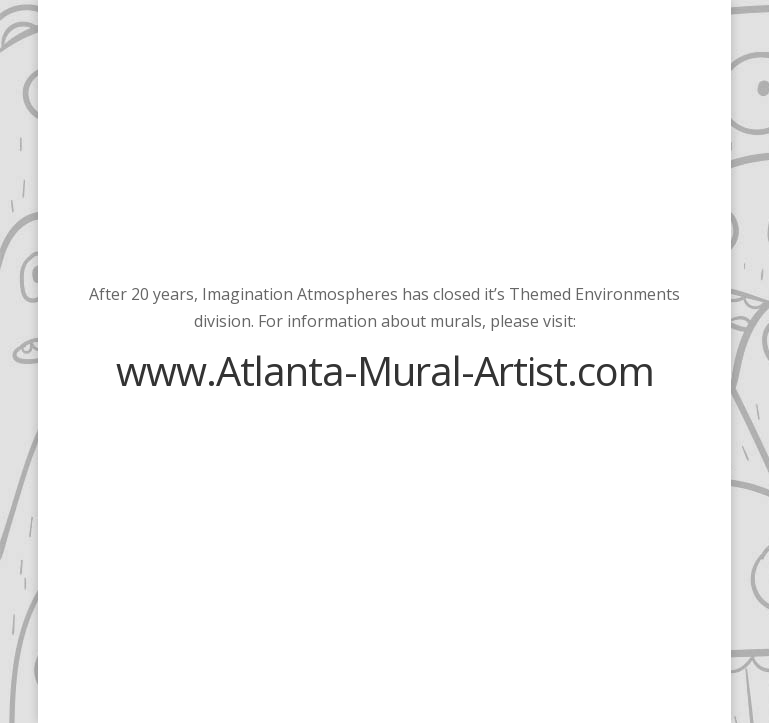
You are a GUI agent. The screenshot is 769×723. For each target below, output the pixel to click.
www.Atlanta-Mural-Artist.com (385, 370)
